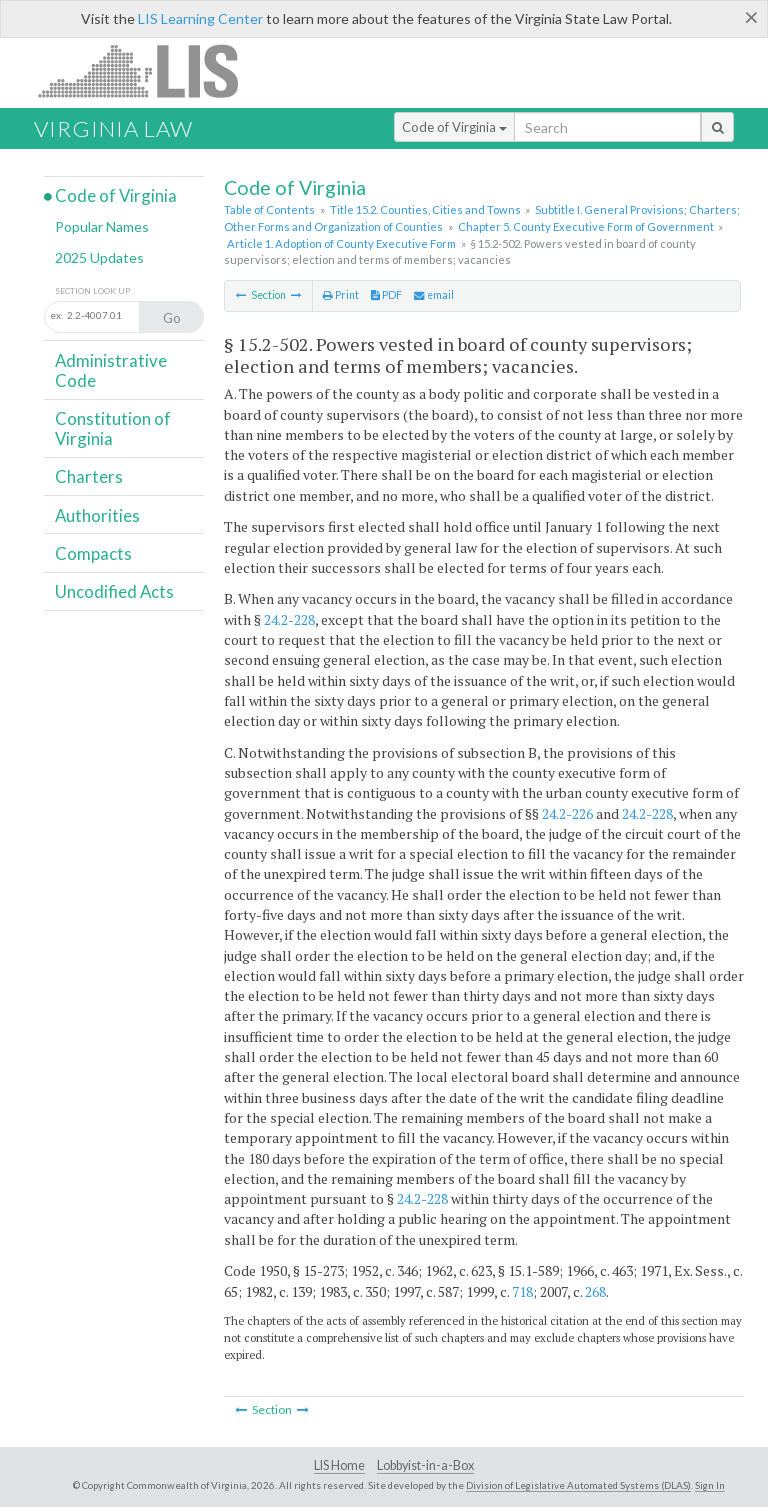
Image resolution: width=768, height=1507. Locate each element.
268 (595, 1291)
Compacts (93, 553)
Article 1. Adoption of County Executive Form (341, 243)
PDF (386, 295)
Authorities (97, 515)
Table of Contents (269, 209)
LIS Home (339, 1465)
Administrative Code (111, 370)
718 (522, 1291)
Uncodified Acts (114, 591)
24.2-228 (289, 619)
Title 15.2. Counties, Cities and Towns (425, 209)
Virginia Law (113, 128)
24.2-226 (567, 813)
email (434, 295)
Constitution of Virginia (113, 428)
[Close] (751, 17)
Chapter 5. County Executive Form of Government (586, 226)
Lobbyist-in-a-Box (425, 1465)
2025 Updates (99, 257)
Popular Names (102, 226)
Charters (89, 476)
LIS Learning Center (200, 18)
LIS (149, 70)
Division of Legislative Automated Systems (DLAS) (578, 1485)
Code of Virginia (454, 127)
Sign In (710, 1485)
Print (341, 295)
